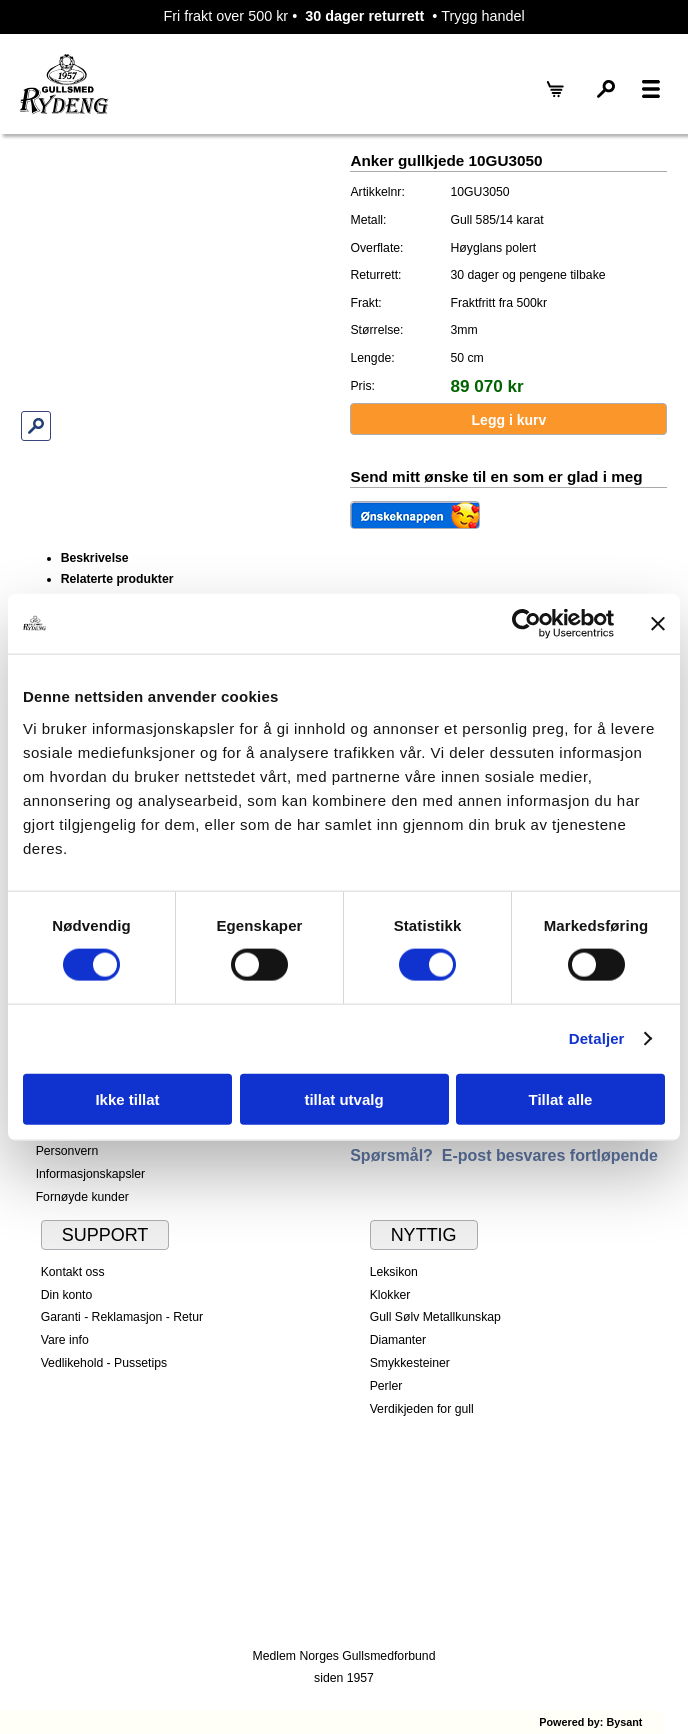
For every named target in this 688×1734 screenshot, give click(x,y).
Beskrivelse (95, 558)
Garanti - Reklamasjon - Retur (122, 1317)
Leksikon (394, 1272)
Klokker (390, 1295)
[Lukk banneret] (658, 624)
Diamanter (398, 1340)
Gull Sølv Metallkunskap (435, 1317)
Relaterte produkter (117, 579)
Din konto (67, 1295)
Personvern (67, 1151)
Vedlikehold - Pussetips (104, 1363)
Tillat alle (561, 1098)
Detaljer (597, 1038)
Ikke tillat (127, 1098)
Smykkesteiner (410, 1363)
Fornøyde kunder (82, 1197)
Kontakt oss (73, 1272)
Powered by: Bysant (590, 1722)
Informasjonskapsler (90, 1174)
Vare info (65, 1340)
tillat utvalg (343, 1098)
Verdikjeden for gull (422, 1409)
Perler (386, 1386)
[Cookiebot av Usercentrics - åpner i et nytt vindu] (526, 624)
